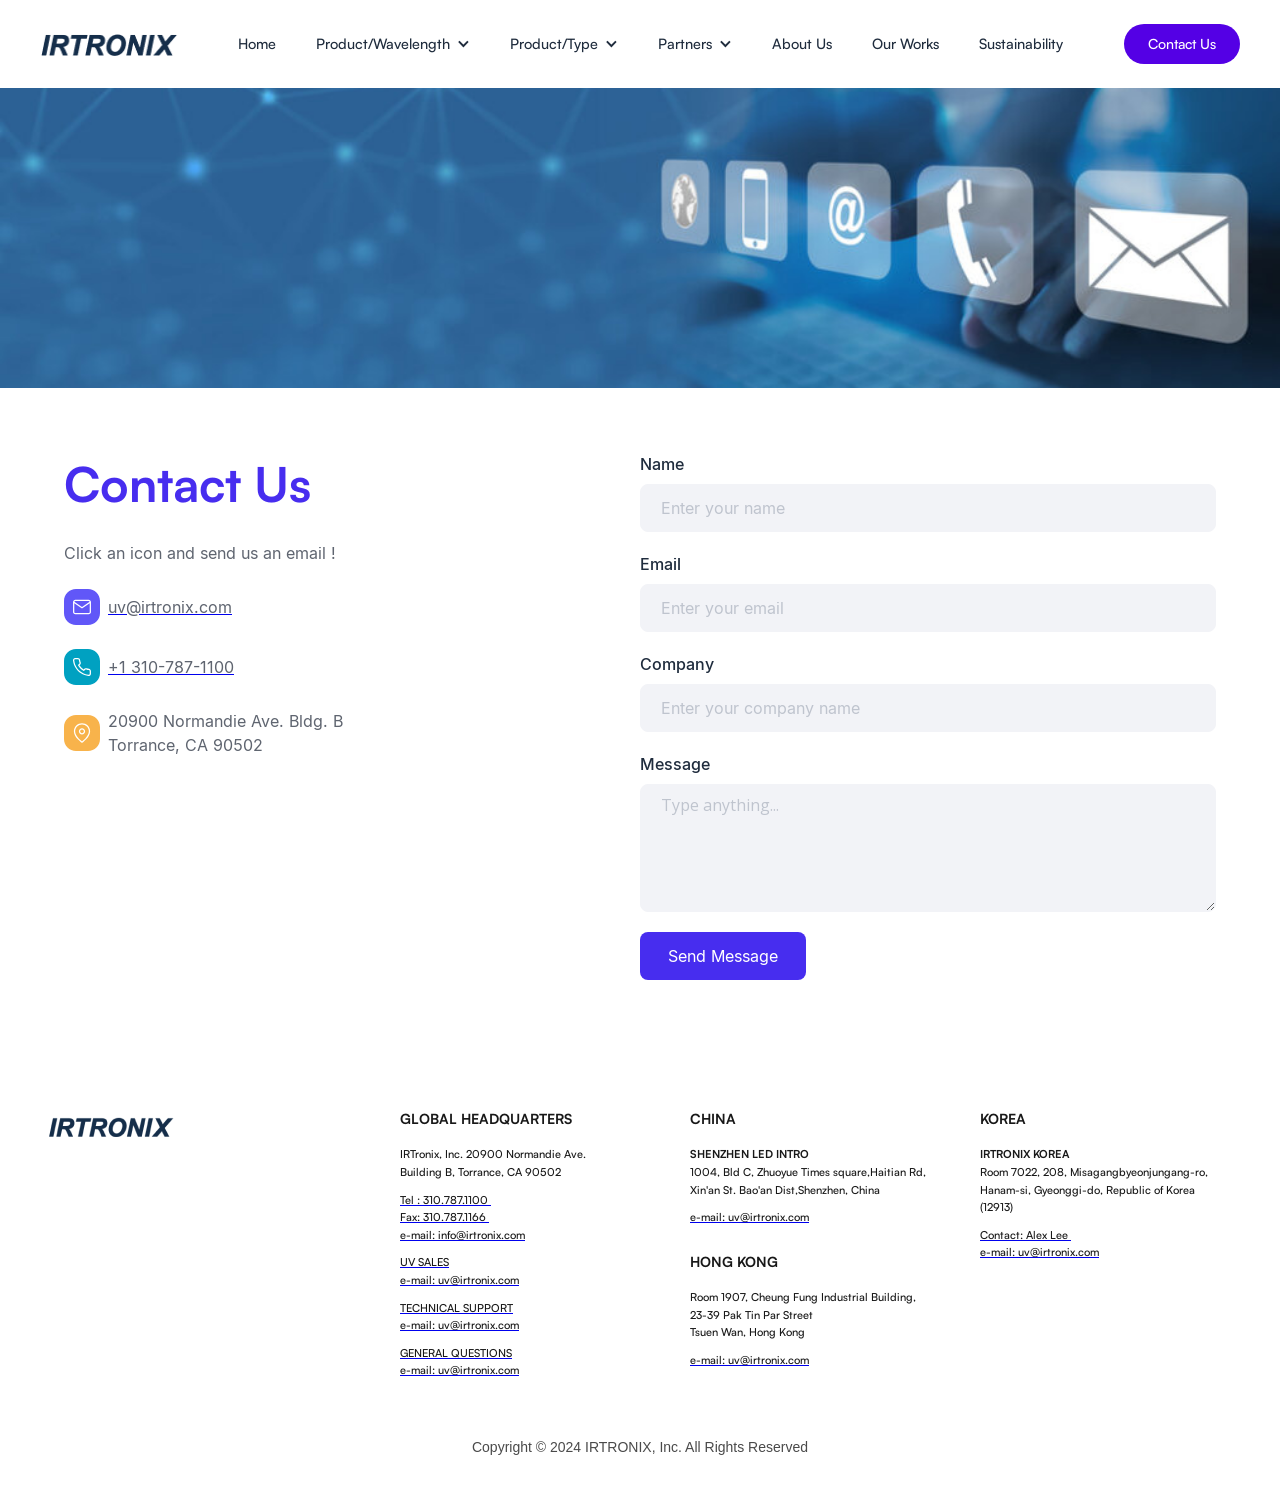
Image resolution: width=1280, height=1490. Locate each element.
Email (660, 564)
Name (662, 464)
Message (675, 764)
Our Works (905, 43)
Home (257, 43)
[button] (393, 44)
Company (677, 664)
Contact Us (1182, 43)
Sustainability (1021, 43)
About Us (802, 43)
